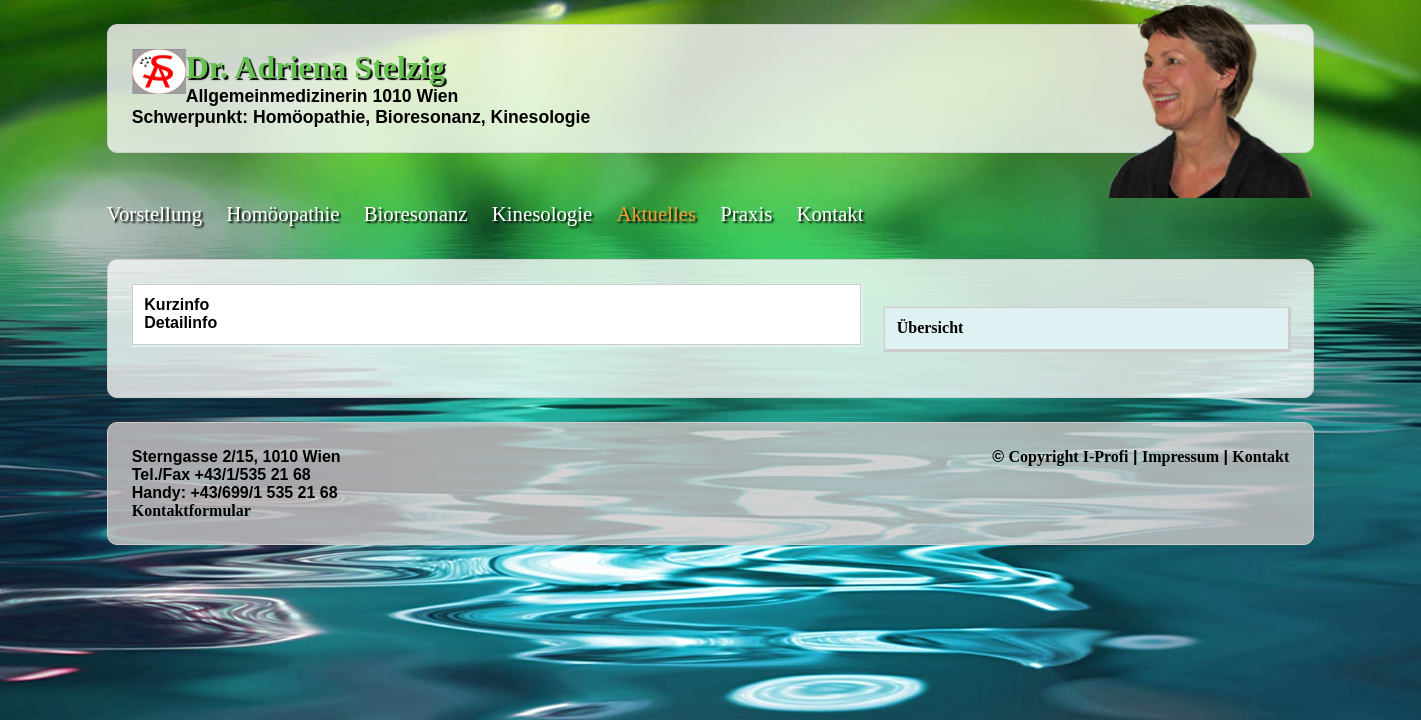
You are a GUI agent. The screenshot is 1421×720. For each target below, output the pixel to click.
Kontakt (829, 213)
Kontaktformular (191, 510)
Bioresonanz (416, 213)
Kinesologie (542, 213)
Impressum (1180, 456)
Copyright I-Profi (1068, 456)
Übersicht (930, 327)
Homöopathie (282, 213)
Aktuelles (656, 213)
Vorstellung (155, 213)
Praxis (746, 213)
